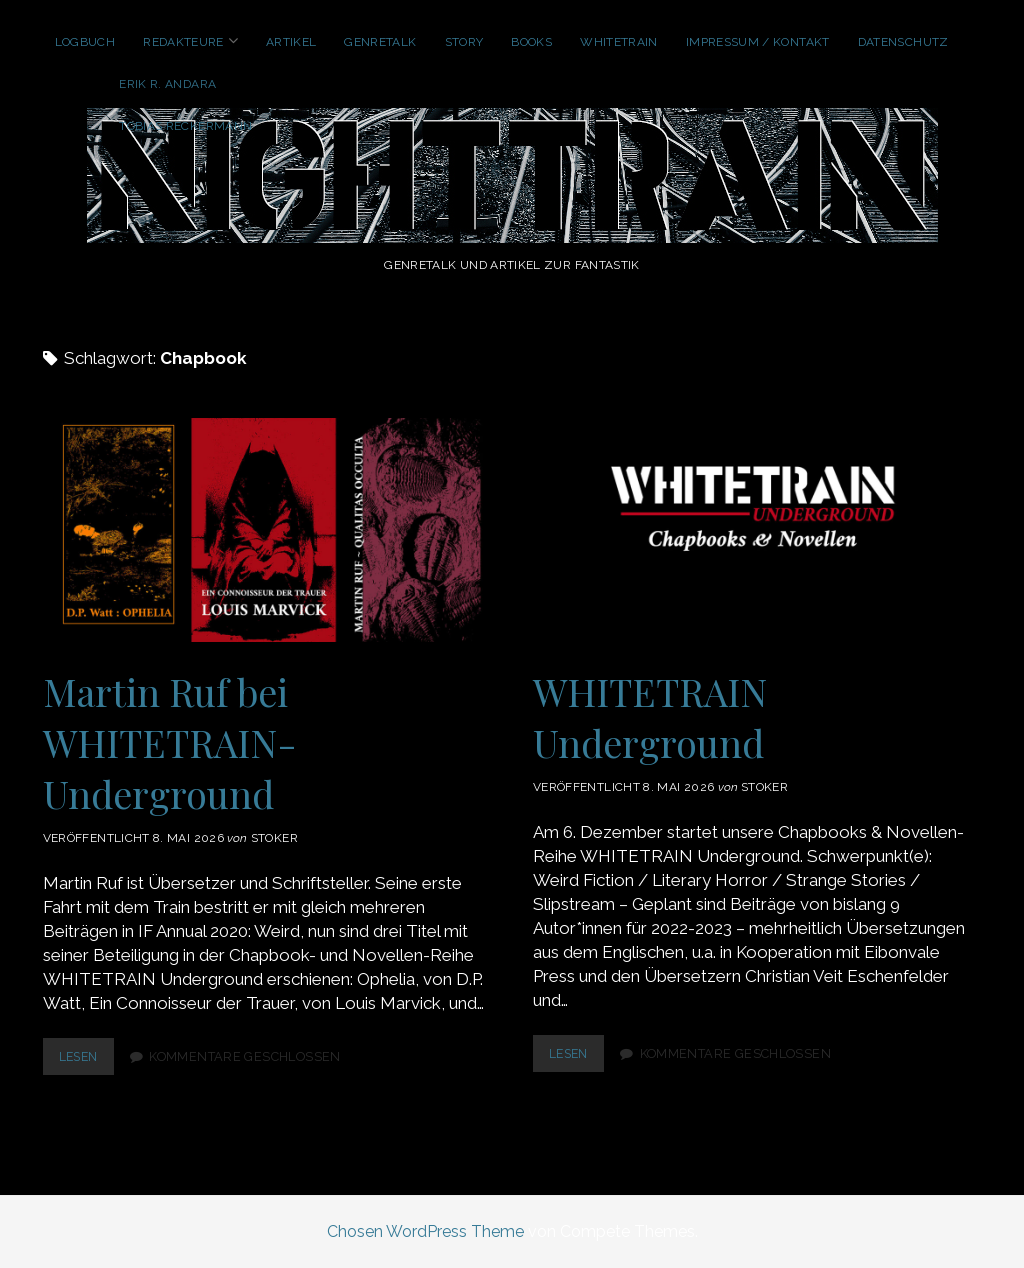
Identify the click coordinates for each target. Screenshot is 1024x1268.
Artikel (291, 42)
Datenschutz (903, 42)
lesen (88, 1060)
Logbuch (85, 42)
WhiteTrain (619, 42)
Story (464, 42)
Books (531, 42)
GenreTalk (380, 42)
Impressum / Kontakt (758, 42)
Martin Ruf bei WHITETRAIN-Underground (267, 530)
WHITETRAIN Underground (757, 530)
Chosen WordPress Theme (425, 1231)
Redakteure (183, 42)
